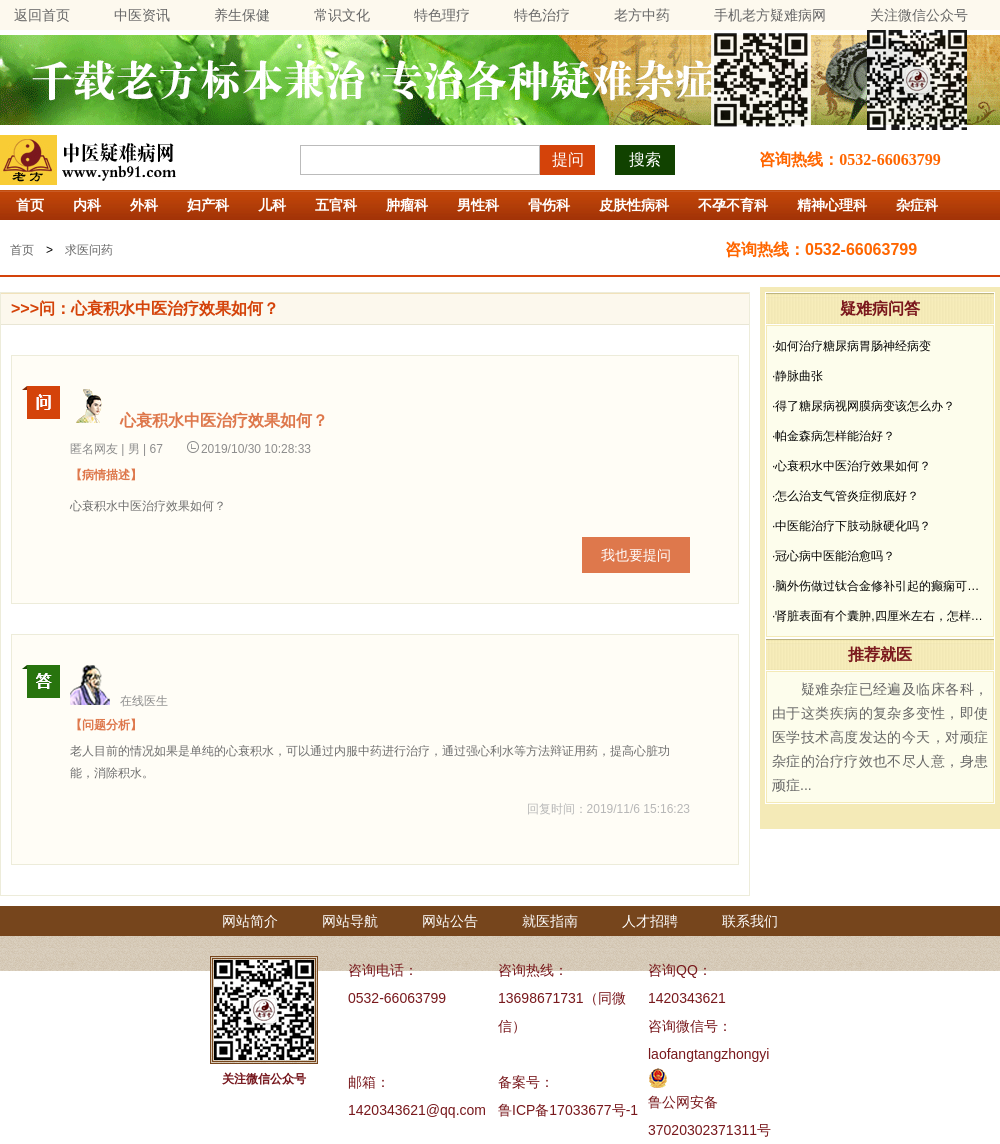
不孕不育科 (733, 205)
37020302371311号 (709, 1130)
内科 (87, 205)
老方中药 (642, 15)
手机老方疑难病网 (770, 15)
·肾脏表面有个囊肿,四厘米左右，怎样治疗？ (880, 616)
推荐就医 (880, 654)
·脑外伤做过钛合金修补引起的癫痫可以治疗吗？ (880, 586)
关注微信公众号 (919, 15)
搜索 (645, 159)
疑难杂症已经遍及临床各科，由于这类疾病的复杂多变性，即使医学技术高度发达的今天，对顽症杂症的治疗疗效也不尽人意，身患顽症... (880, 737)
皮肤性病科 (634, 205)
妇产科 (208, 205)
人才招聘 (650, 921)
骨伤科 (549, 205)
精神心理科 (832, 205)
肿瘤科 (407, 205)
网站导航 (350, 921)
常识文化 (342, 15)
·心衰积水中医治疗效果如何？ (851, 466)
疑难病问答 (880, 308)
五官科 (336, 205)
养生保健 (242, 15)
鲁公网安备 (683, 1102)
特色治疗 (542, 15)
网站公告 (450, 921)
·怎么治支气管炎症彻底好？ (845, 496)
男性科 (478, 205)
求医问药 (89, 250)
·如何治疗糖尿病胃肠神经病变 (851, 346)
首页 (30, 205)
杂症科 (917, 205)
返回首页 (42, 15)
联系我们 (750, 921)
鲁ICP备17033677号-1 (568, 1110)
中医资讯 (142, 15)
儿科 (272, 205)
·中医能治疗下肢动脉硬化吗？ (851, 526)
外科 (144, 205)
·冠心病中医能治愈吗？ (833, 556)
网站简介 (250, 921)
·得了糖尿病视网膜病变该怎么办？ (863, 406)
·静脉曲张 (797, 376)
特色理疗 (442, 15)
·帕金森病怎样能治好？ (833, 436)
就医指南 (550, 921)
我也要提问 (636, 555)
